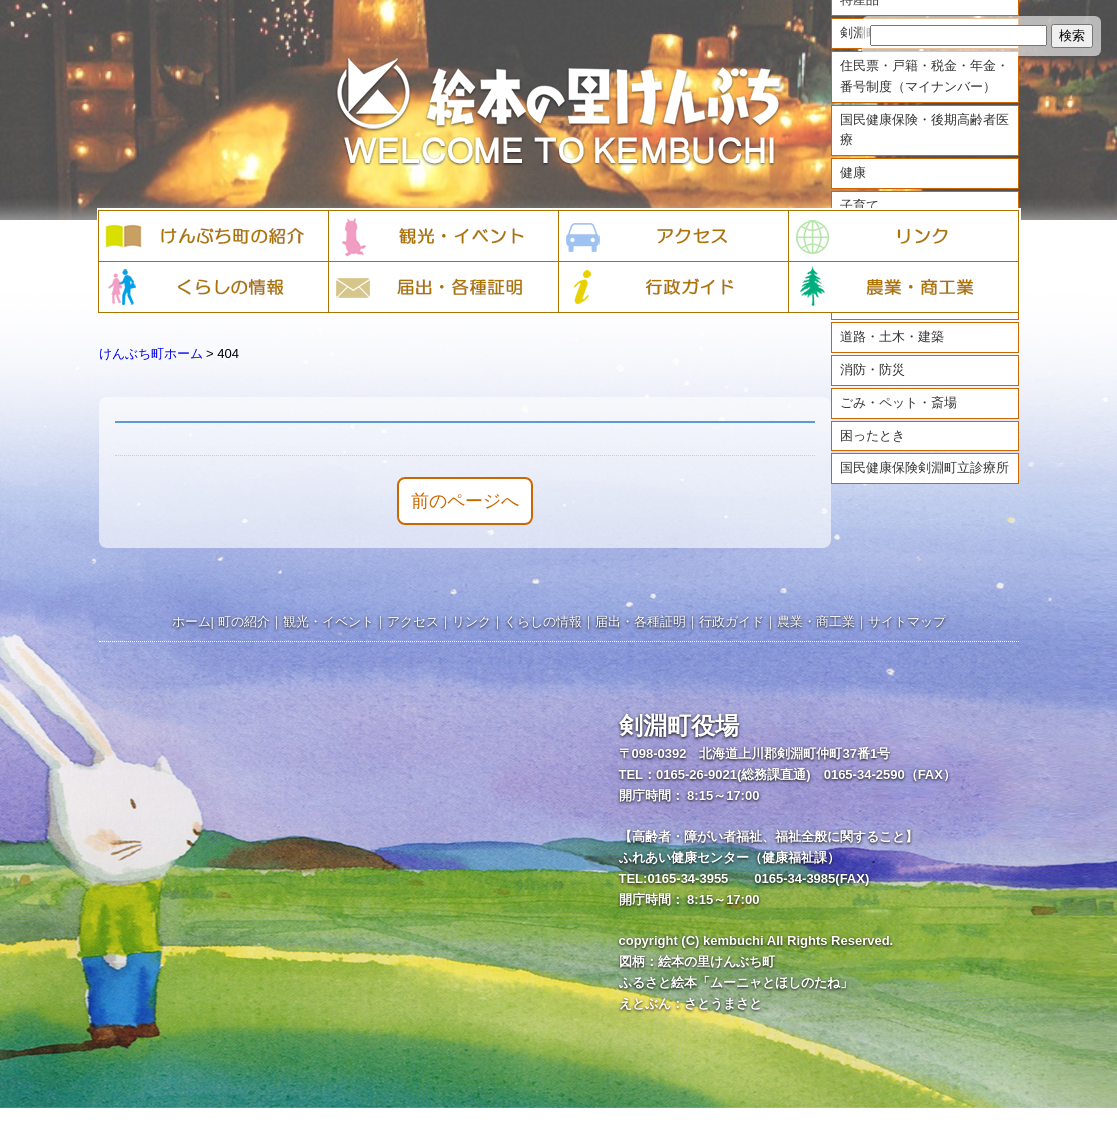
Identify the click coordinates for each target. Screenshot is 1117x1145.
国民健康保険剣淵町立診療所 (924, 486)
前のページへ (465, 501)
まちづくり (872, 322)
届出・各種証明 (640, 621)
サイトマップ (907, 621)
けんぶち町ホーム (151, 353)
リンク (471, 621)
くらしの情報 (543, 621)
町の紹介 (244, 621)
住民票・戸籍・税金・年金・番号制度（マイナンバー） (924, 95)
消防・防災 (872, 388)
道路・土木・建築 (892, 355)
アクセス (413, 621)
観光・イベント (328, 621)
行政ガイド (731, 621)
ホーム (191, 621)
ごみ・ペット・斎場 (898, 420)
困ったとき (872, 453)
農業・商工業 (816, 621)
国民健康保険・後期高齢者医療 (924, 148)
